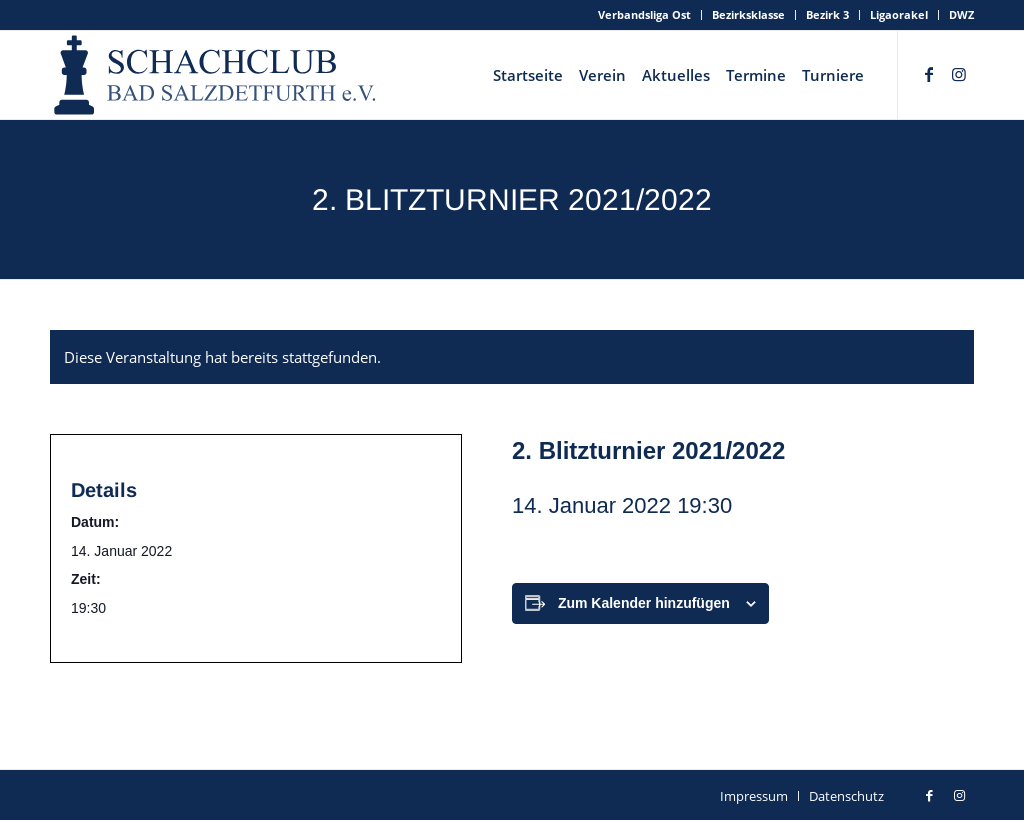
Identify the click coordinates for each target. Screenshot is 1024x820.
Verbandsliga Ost (644, 14)
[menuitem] (645, 15)
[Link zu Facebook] (929, 74)
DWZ (961, 14)
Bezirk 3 (827, 14)
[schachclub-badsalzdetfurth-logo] (217, 75)
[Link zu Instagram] (959, 74)
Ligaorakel (899, 14)
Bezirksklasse (748, 14)
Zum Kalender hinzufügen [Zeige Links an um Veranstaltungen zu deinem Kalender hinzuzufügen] (644, 603)
